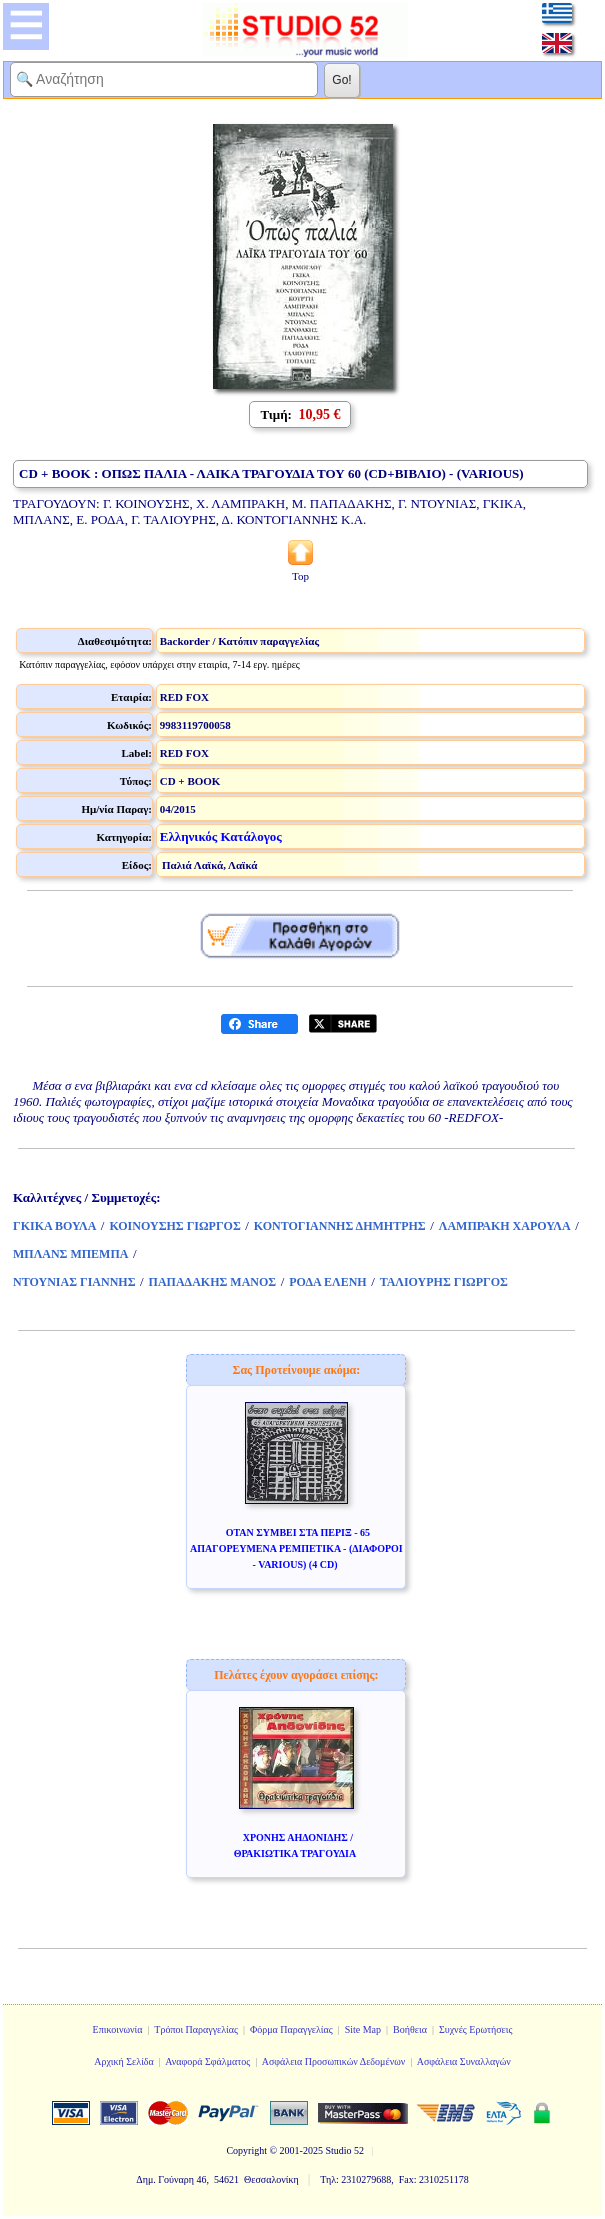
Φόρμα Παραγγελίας (291, 2029)
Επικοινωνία (118, 2029)
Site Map (363, 2029)
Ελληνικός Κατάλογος (221, 836)
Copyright (246, 2150)
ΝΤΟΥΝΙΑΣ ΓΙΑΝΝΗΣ (74, 1282)
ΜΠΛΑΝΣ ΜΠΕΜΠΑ (70, 1254)
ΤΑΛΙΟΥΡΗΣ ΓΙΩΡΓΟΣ (444, 1282)
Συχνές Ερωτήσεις (476, 2029)
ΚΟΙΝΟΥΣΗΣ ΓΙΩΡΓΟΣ (174, 1226)
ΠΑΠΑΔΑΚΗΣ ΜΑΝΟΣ (213, 1282)
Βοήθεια (410, 2029)
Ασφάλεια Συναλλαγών (464, 2061)
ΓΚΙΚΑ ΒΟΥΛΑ (54, 1226)
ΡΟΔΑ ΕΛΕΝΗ (327, 1282)
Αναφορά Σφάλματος (207, 2061)
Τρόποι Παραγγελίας (196, 2029)
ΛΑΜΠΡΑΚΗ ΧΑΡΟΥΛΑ (505, 1226)
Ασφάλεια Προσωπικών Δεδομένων (334, 2061)
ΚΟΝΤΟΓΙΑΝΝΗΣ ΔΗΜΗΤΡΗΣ (340, 1226)
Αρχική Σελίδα (124, 2061)
